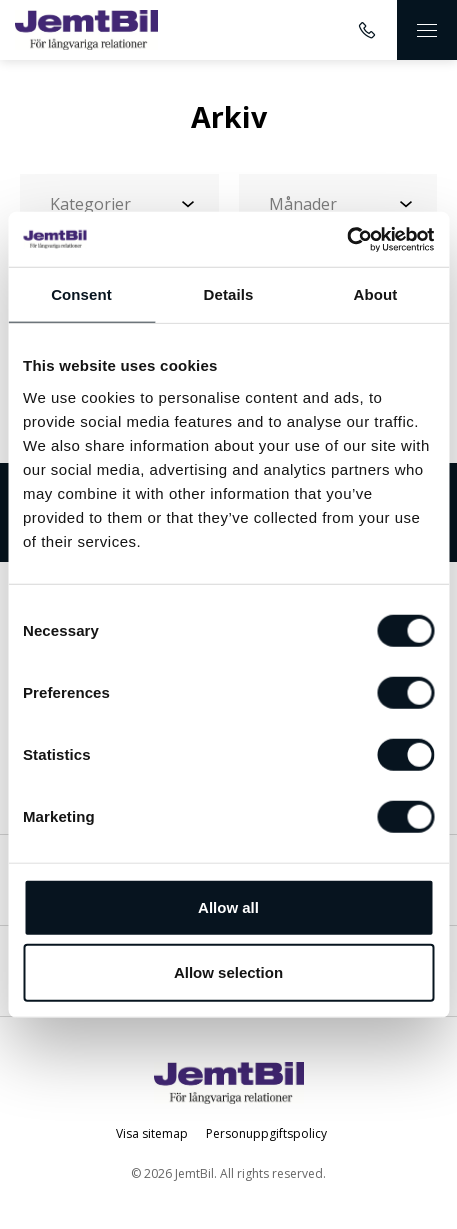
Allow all (228, 906)
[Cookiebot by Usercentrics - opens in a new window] (346, 239)
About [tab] (376, 294)
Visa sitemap (152, 1133)
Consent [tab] (81, 294)
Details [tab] (229, 294)
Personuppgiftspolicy (266, 1133)
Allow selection (228, 972)
